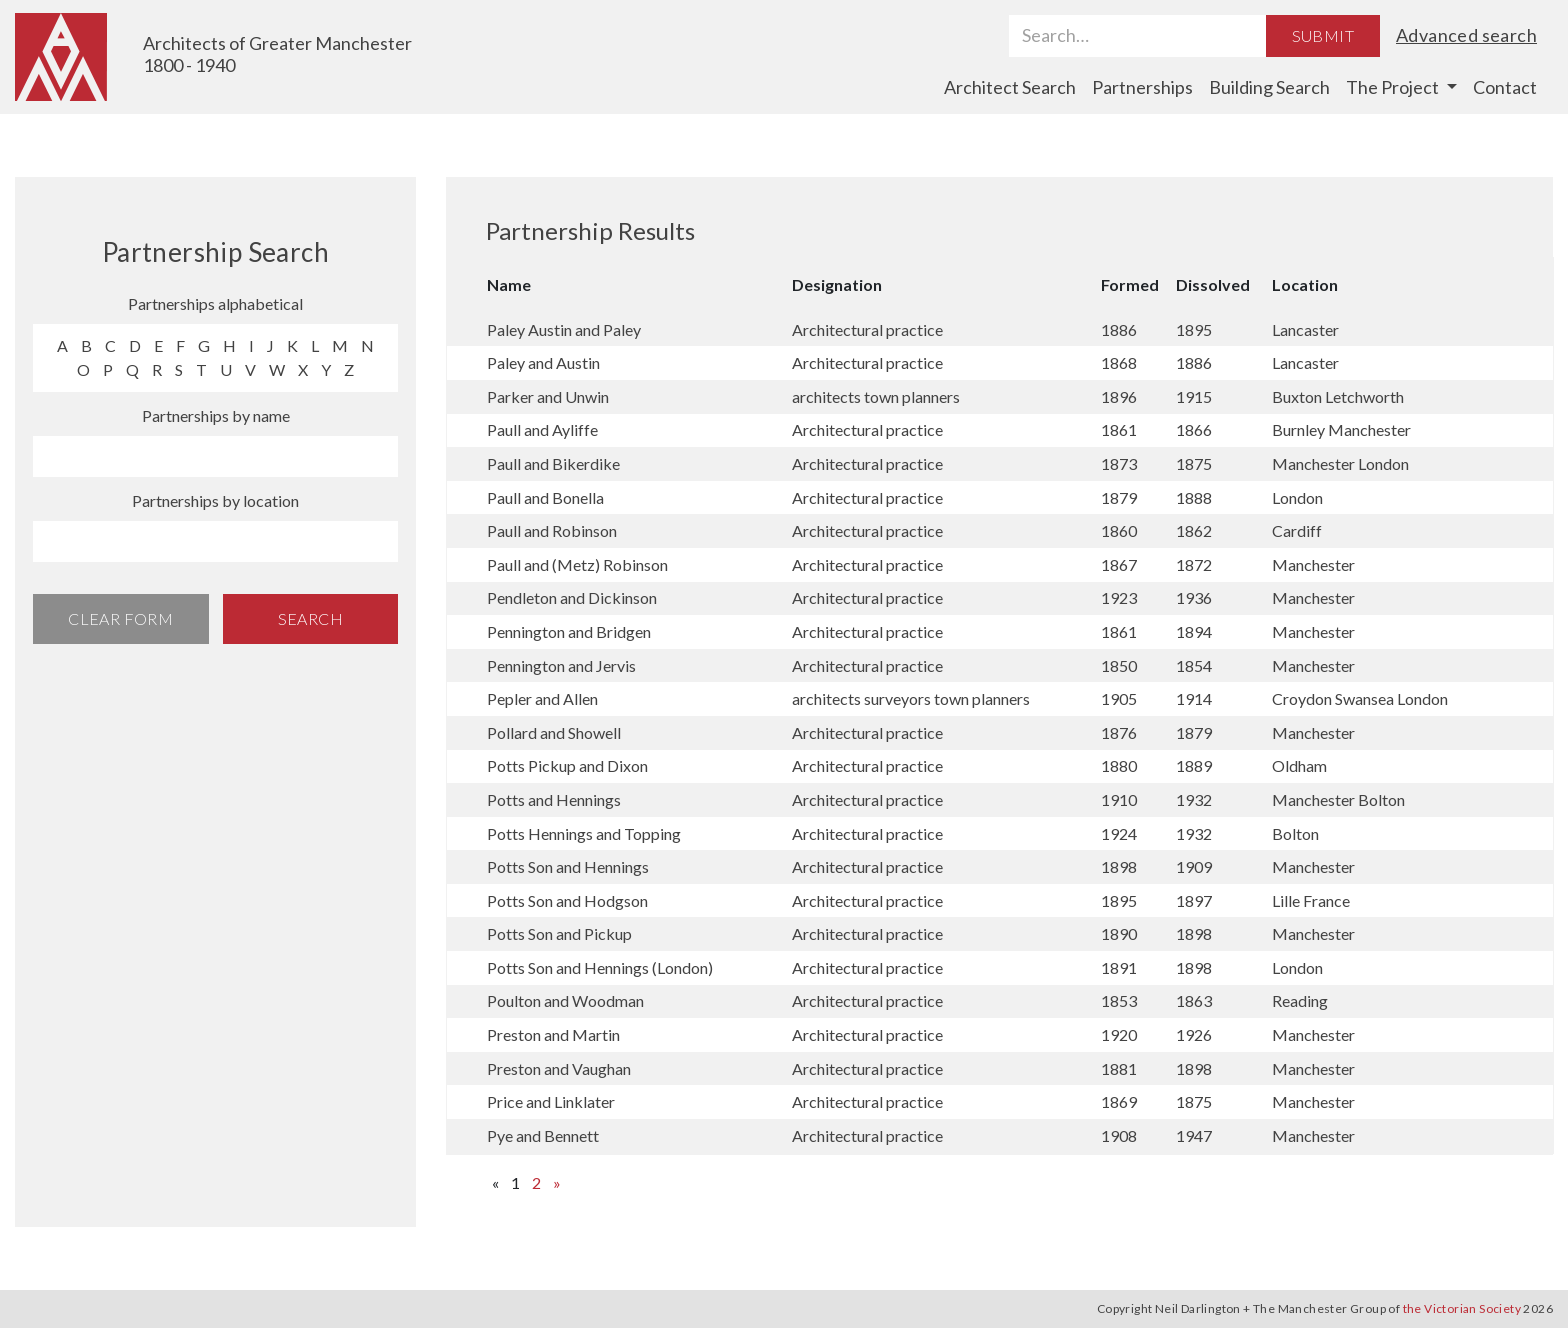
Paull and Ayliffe (542, 429)
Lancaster (1305, 329)
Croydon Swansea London (1360, 698)
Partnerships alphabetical (215, 303)
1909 (1194, 866)
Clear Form (120, 618)
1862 (1194, 530)
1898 (1119, 866)
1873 (1119, 463)
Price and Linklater (551, 1101)
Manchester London (1340, 463)
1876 (1119, 732)
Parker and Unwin (548, 396)
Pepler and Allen (542, 698)
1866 (1194, 429)
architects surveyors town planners (911, 698)
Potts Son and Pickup (559, 933)
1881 (1119, 1068)
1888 (1194, 497)
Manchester (1313, 564)
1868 (1119, 362)
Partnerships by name (216, 415)
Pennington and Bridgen (569, 631)
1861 (1119, 429)
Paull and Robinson (552, 530)
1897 (1194, 900)
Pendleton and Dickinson (572, 597)
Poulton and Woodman (565, 1000)
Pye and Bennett (543, 1135)
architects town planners (876, 396)
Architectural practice (867, 329)
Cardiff (1297, 530)
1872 (1194, 564)
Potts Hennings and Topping (584, 833)
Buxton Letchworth (1338, 396)
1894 (1194, 631)
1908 (1119, 1135)
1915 (1194, 396)
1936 (1194, 597)
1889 (1194, 765)
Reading (1300, 1000)
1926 (1194, 1034)
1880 (1119, 765)
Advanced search (1466, 35)
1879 (1119, 497)
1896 (1119, 396)
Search (310, 618)
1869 (1119, 1101)
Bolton (1295, 833)
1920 (1119, 1034)
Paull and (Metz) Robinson (577, 564)
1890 (1119, 933)
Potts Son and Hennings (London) (600, 967)
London (1297, 497)
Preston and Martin (553, 1034)
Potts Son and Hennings (568, 866)
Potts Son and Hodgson (567, 900)
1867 (1119, 564)
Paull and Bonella (545, 497)
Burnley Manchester (1341, 429)
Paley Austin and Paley (564, 329)
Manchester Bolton (1338, 799)
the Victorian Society (1462, 1308)
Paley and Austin (543, 362)
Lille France (1311, 900)
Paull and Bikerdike (553, 463)
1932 (1194, 799)
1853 (1119, 1000)
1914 (1194, 698)
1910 (1119, 799)
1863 (1194, 1000)
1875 (1194, 463)
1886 (1119, 329)
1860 (1119, 530)
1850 (1119, 665)
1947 (1194, 1135)
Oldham (1299, 765)
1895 (1194, 329)
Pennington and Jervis (561, 665)
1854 (1194, 665)
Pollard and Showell (554, 732)
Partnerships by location (215, 500)
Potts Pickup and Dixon (567, 765)
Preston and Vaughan (559, 1068)
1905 (1119, 698)
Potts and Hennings (554, 799)
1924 (1119, 833)
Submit (1323, 35)
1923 (1119, 597)
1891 (1119, 967)
